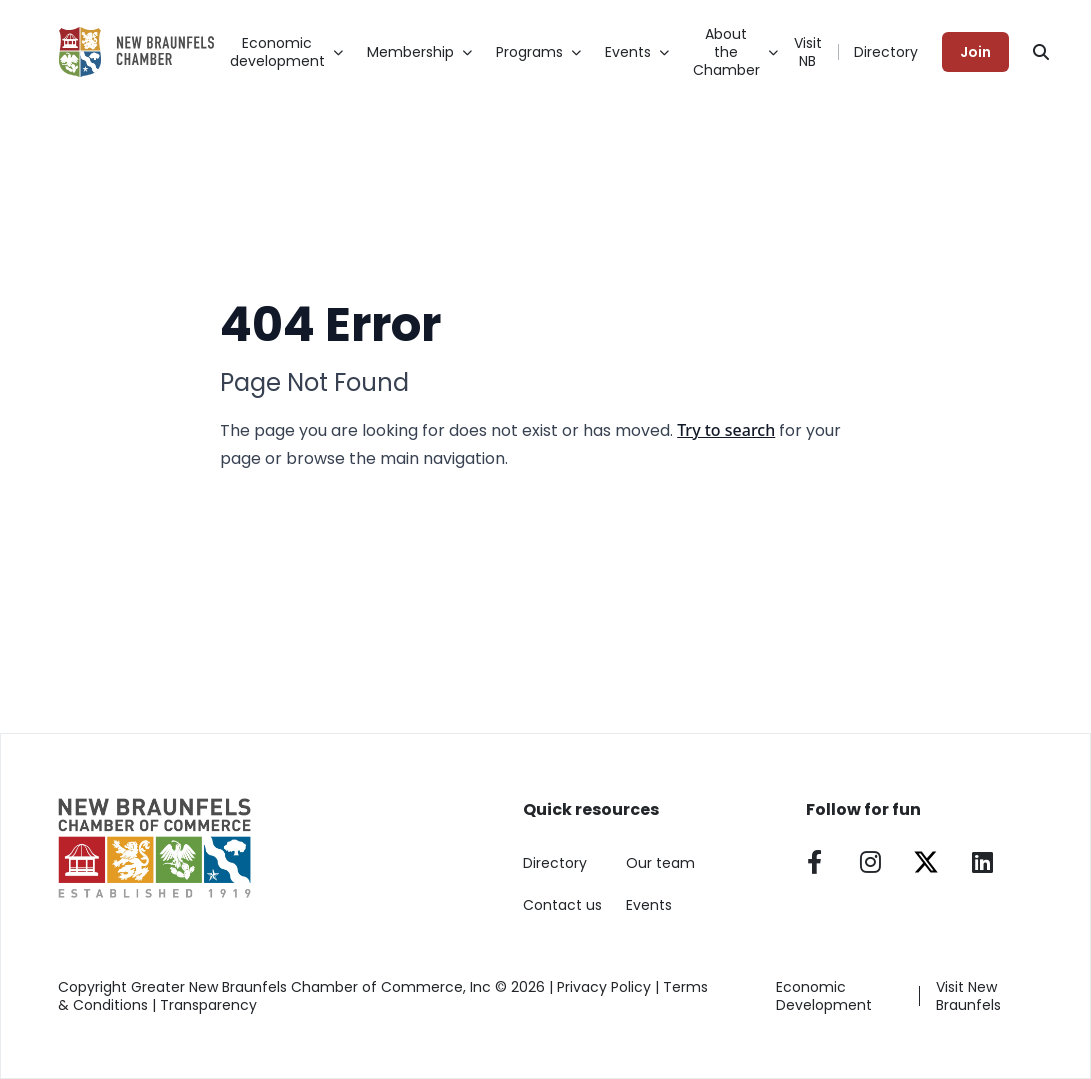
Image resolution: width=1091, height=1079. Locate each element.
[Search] (1041, 52)
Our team (660, 863)
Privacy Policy (604, 987)
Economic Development (824, 996)
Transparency (208, 1005)
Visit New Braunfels (968, 996)
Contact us (562, 905)
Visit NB (808, 52)
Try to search (726, 430)
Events (649, 905)
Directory (886, 52)
